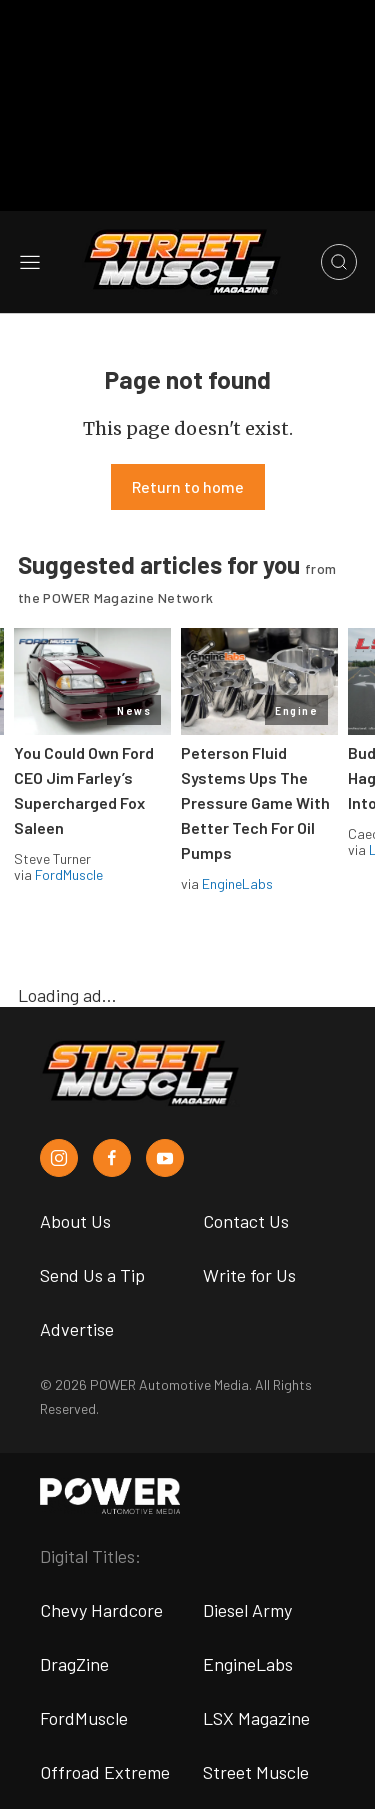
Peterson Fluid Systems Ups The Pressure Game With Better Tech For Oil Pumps (255, 802)
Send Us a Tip (92, 1275)
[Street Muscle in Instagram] (59, 1158)
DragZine (74, 1664)
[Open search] (339, 262)
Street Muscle (256, 1772)
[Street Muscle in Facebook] (112, 1158)
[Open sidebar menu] (30, 262)
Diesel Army (247, 1610)
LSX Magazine (256, 1718)
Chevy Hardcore (101, 1610)
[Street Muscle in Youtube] (165, 1158)
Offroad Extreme (105, 1772)
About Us (75, 1221)
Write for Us (249, 1275)
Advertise (77, 1329)
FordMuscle (69, 874)
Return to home (188, 486)
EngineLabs (237, 883)
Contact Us (246, 1221)
